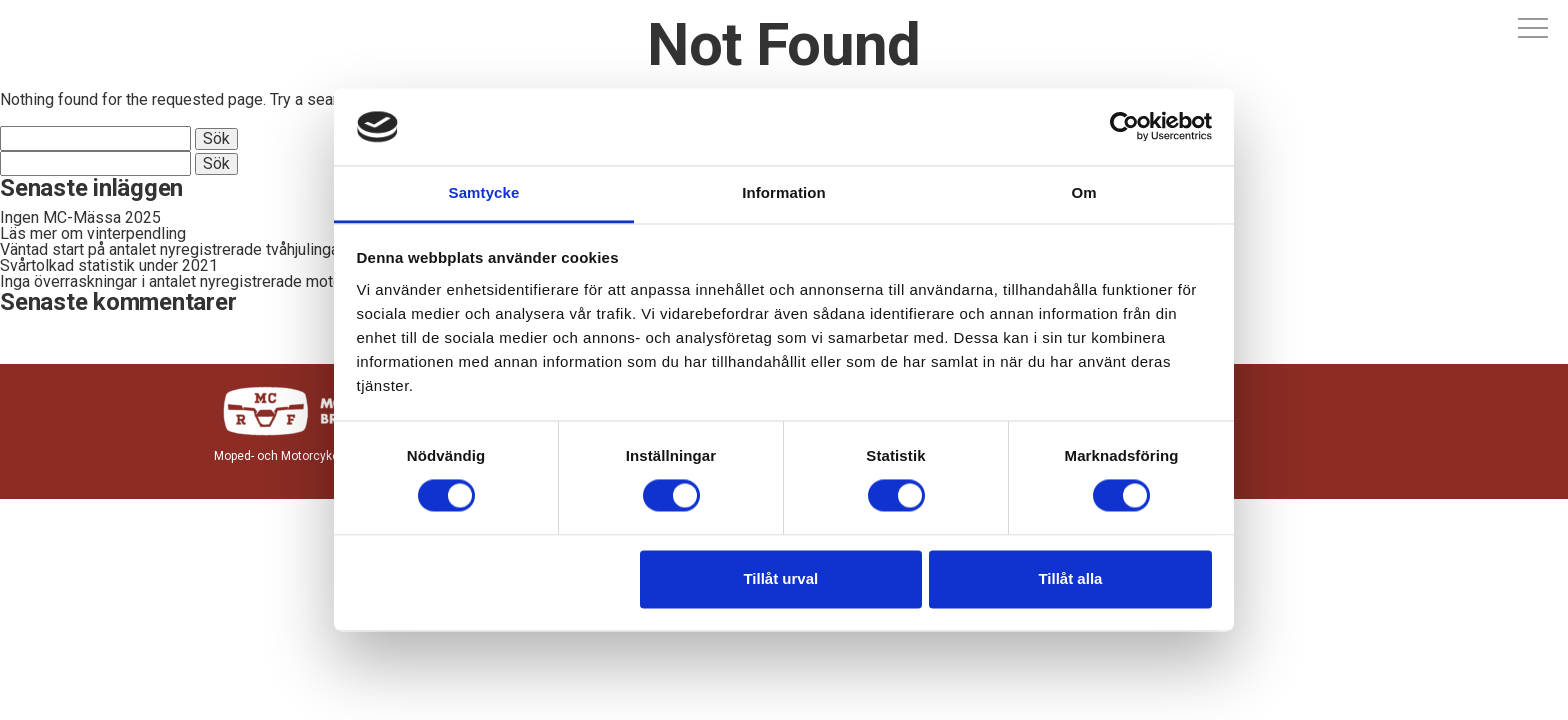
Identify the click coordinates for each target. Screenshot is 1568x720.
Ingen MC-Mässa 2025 (80, 217)
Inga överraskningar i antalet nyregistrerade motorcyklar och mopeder (242, 281)
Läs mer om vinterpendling (93, 233)
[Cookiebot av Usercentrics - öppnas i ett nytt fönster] (1124, 127)
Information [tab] (784, 192)
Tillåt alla (1070, 578)
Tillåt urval (780, 578)
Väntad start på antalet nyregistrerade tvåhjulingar (172, 249)
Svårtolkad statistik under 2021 (109, 265)
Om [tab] (1083, 192)
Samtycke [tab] (484, 192)
